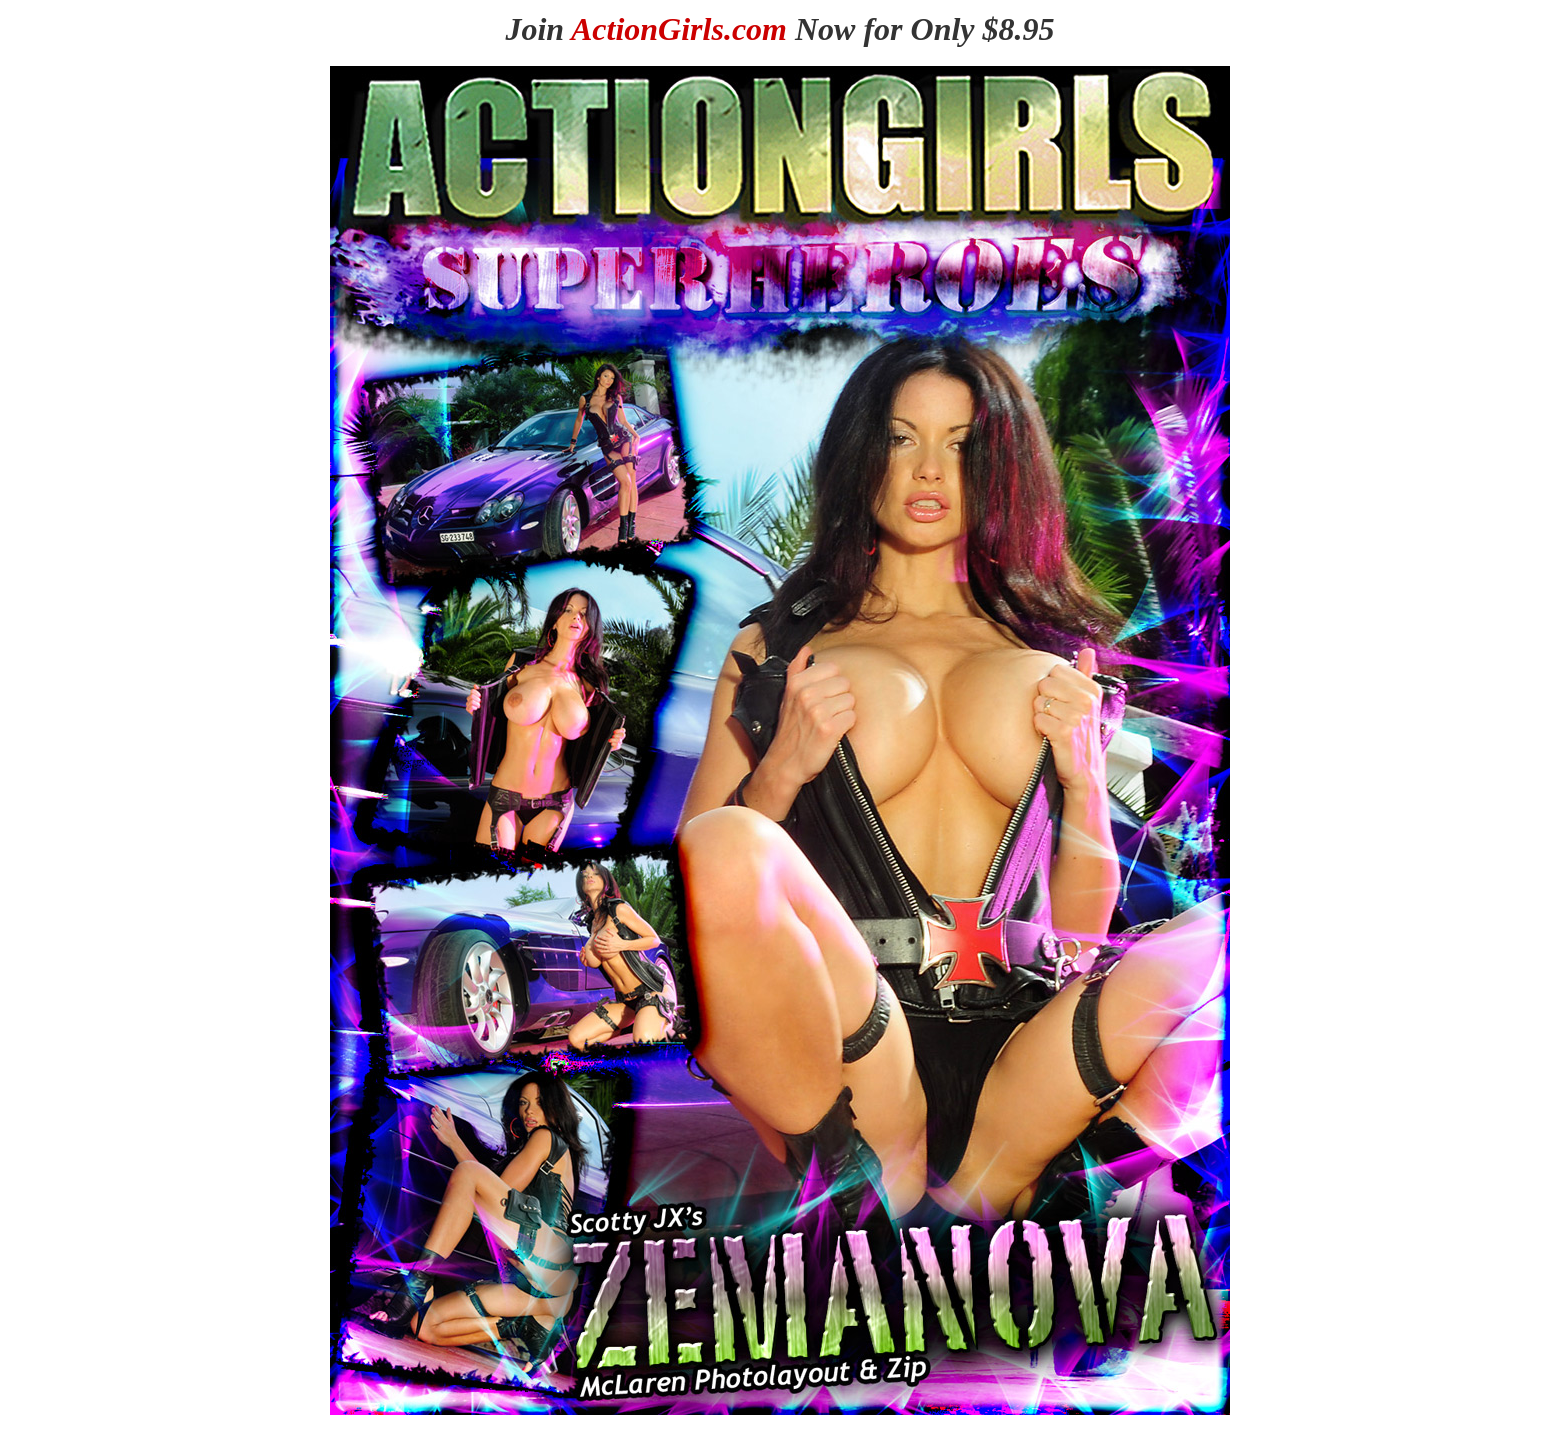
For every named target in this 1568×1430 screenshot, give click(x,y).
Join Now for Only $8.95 (779, 29)
